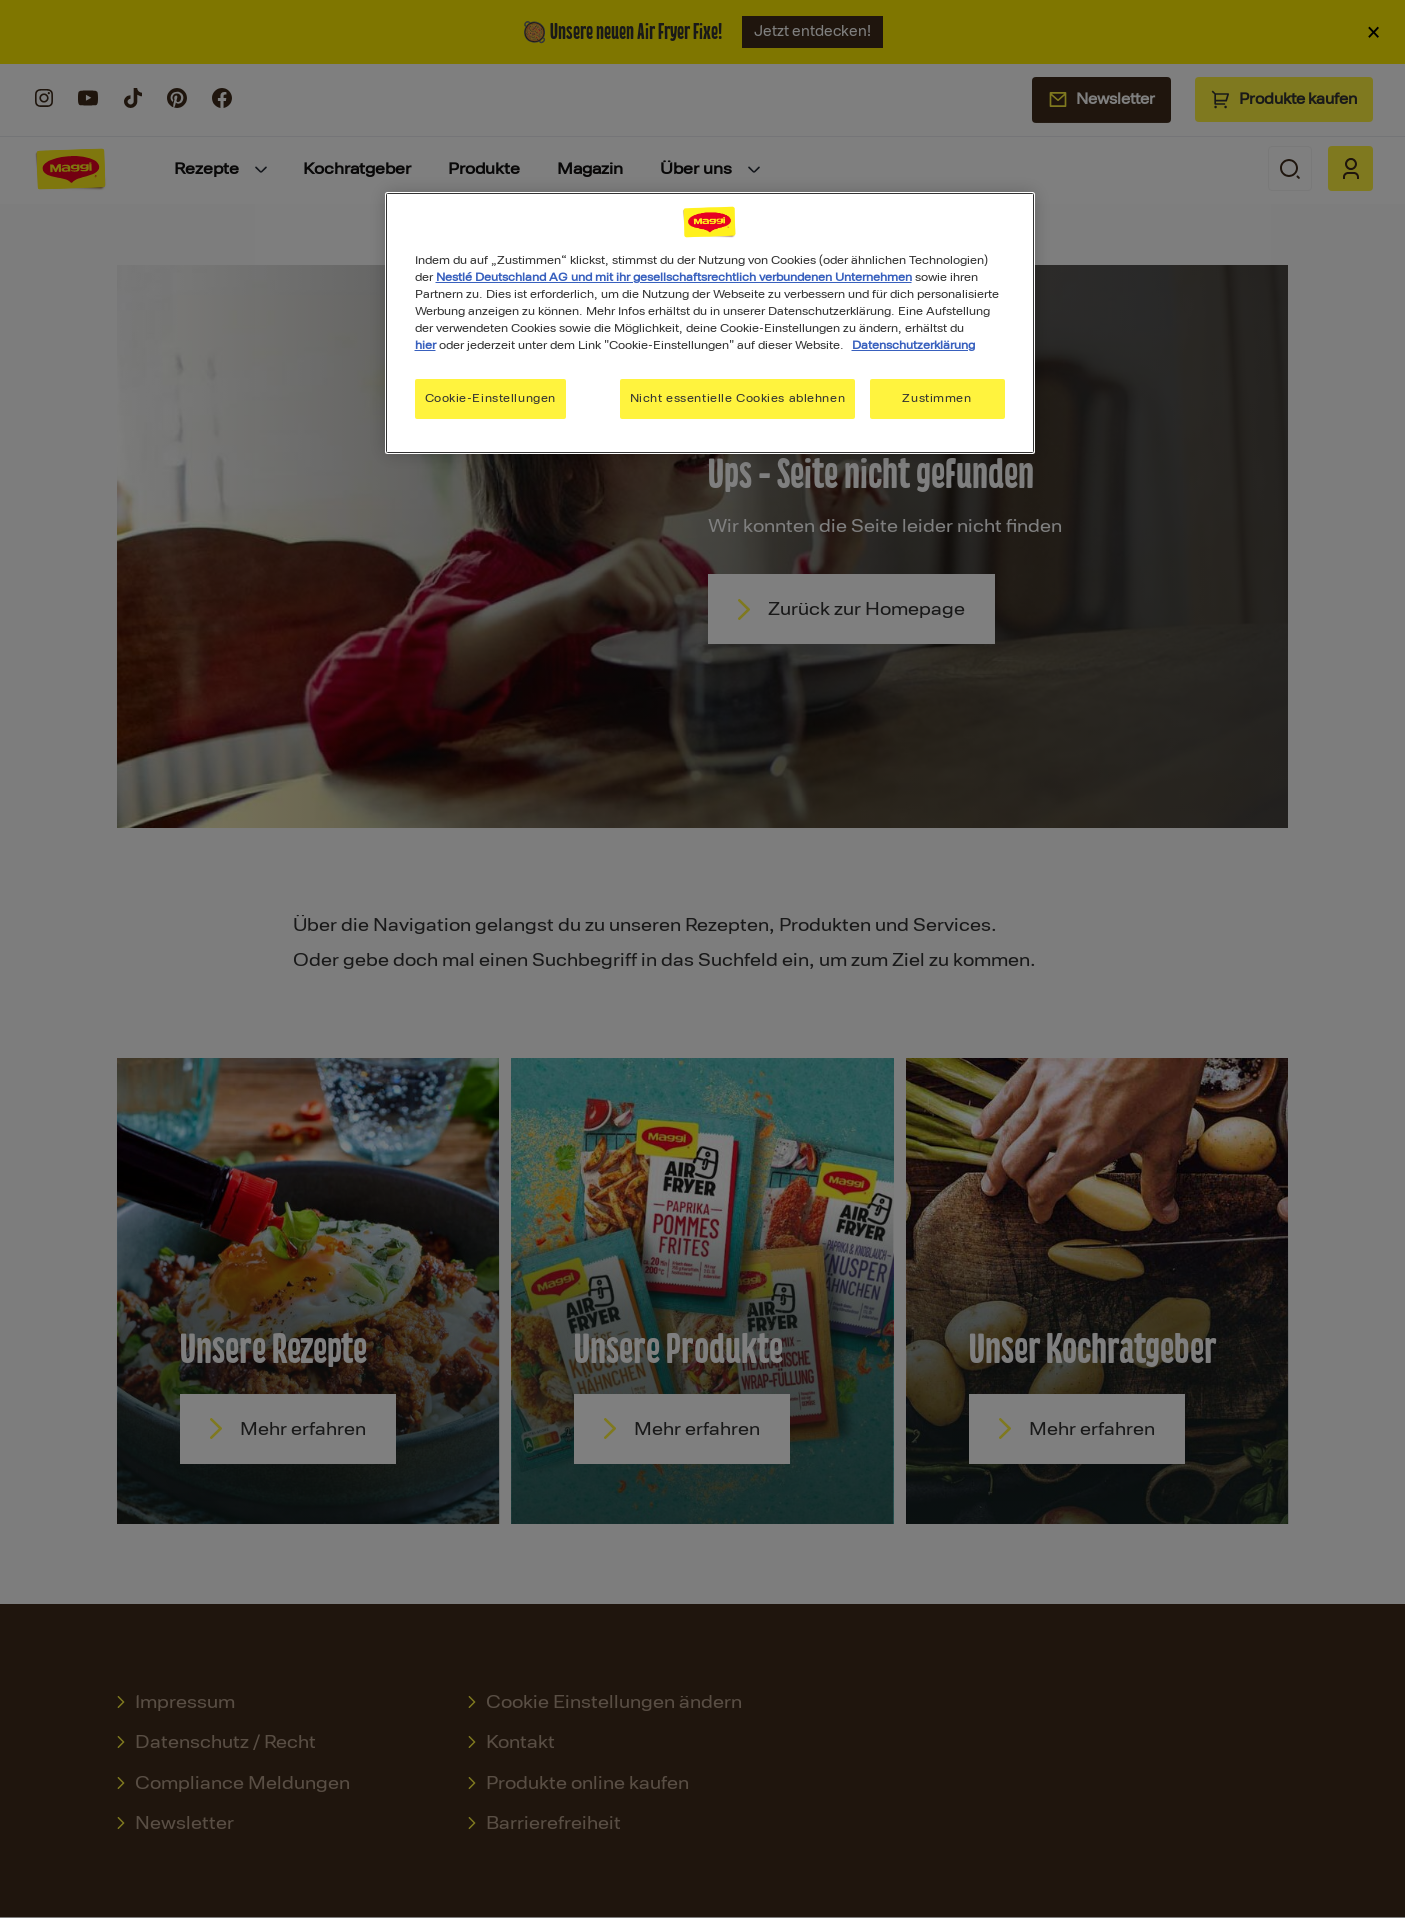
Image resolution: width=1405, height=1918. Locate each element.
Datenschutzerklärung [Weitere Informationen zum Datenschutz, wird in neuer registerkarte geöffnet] (913, 345)
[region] (710, 323)
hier (425, 345)
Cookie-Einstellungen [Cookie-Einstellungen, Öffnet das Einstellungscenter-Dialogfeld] (490, 398)
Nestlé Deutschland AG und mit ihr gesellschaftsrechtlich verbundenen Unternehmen (674, 277)
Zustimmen (936, 398)
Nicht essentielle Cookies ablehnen (737, 398)
